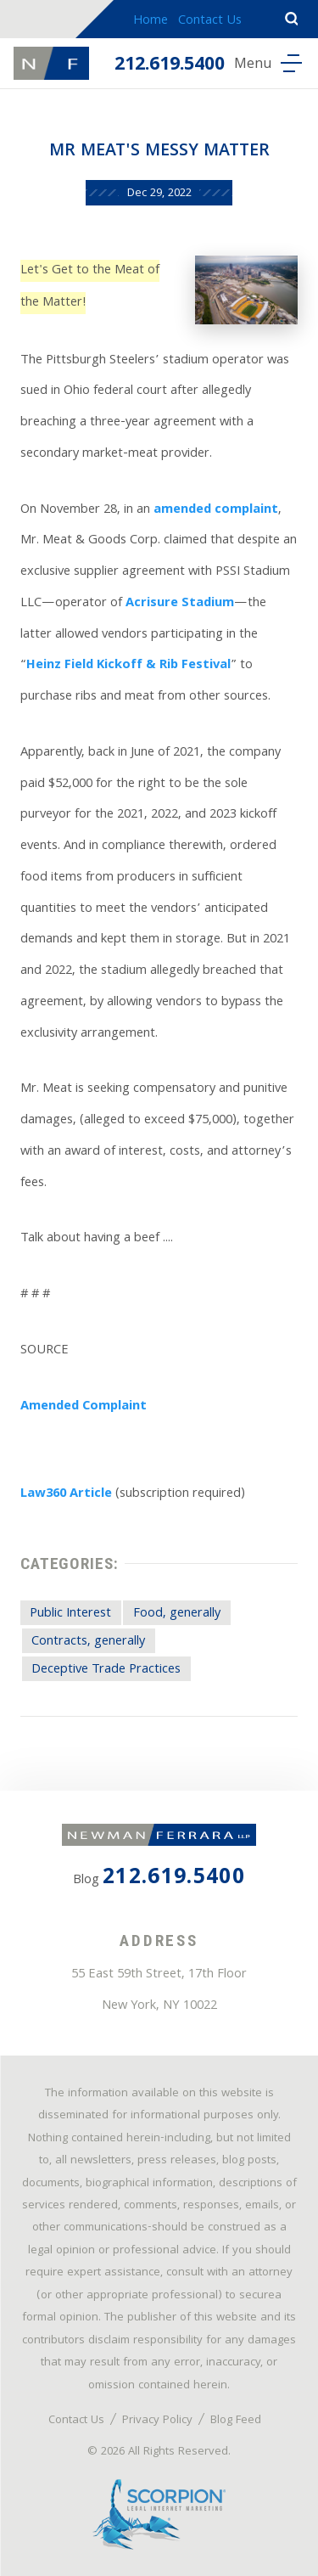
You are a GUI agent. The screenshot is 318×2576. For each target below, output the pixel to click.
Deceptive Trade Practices (106, 1670)
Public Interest (70, 1614)
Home (150, 21)
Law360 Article (66, 1494)
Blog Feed (235, 2421)
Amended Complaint (83, 1407)
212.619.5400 (169, 66)
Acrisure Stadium (180, 604)
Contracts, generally (88, 1642)
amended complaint (215, 510)
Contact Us (210, 21)
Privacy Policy (157, 2421)
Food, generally (176, 1614)
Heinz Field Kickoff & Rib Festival (128, 666)
